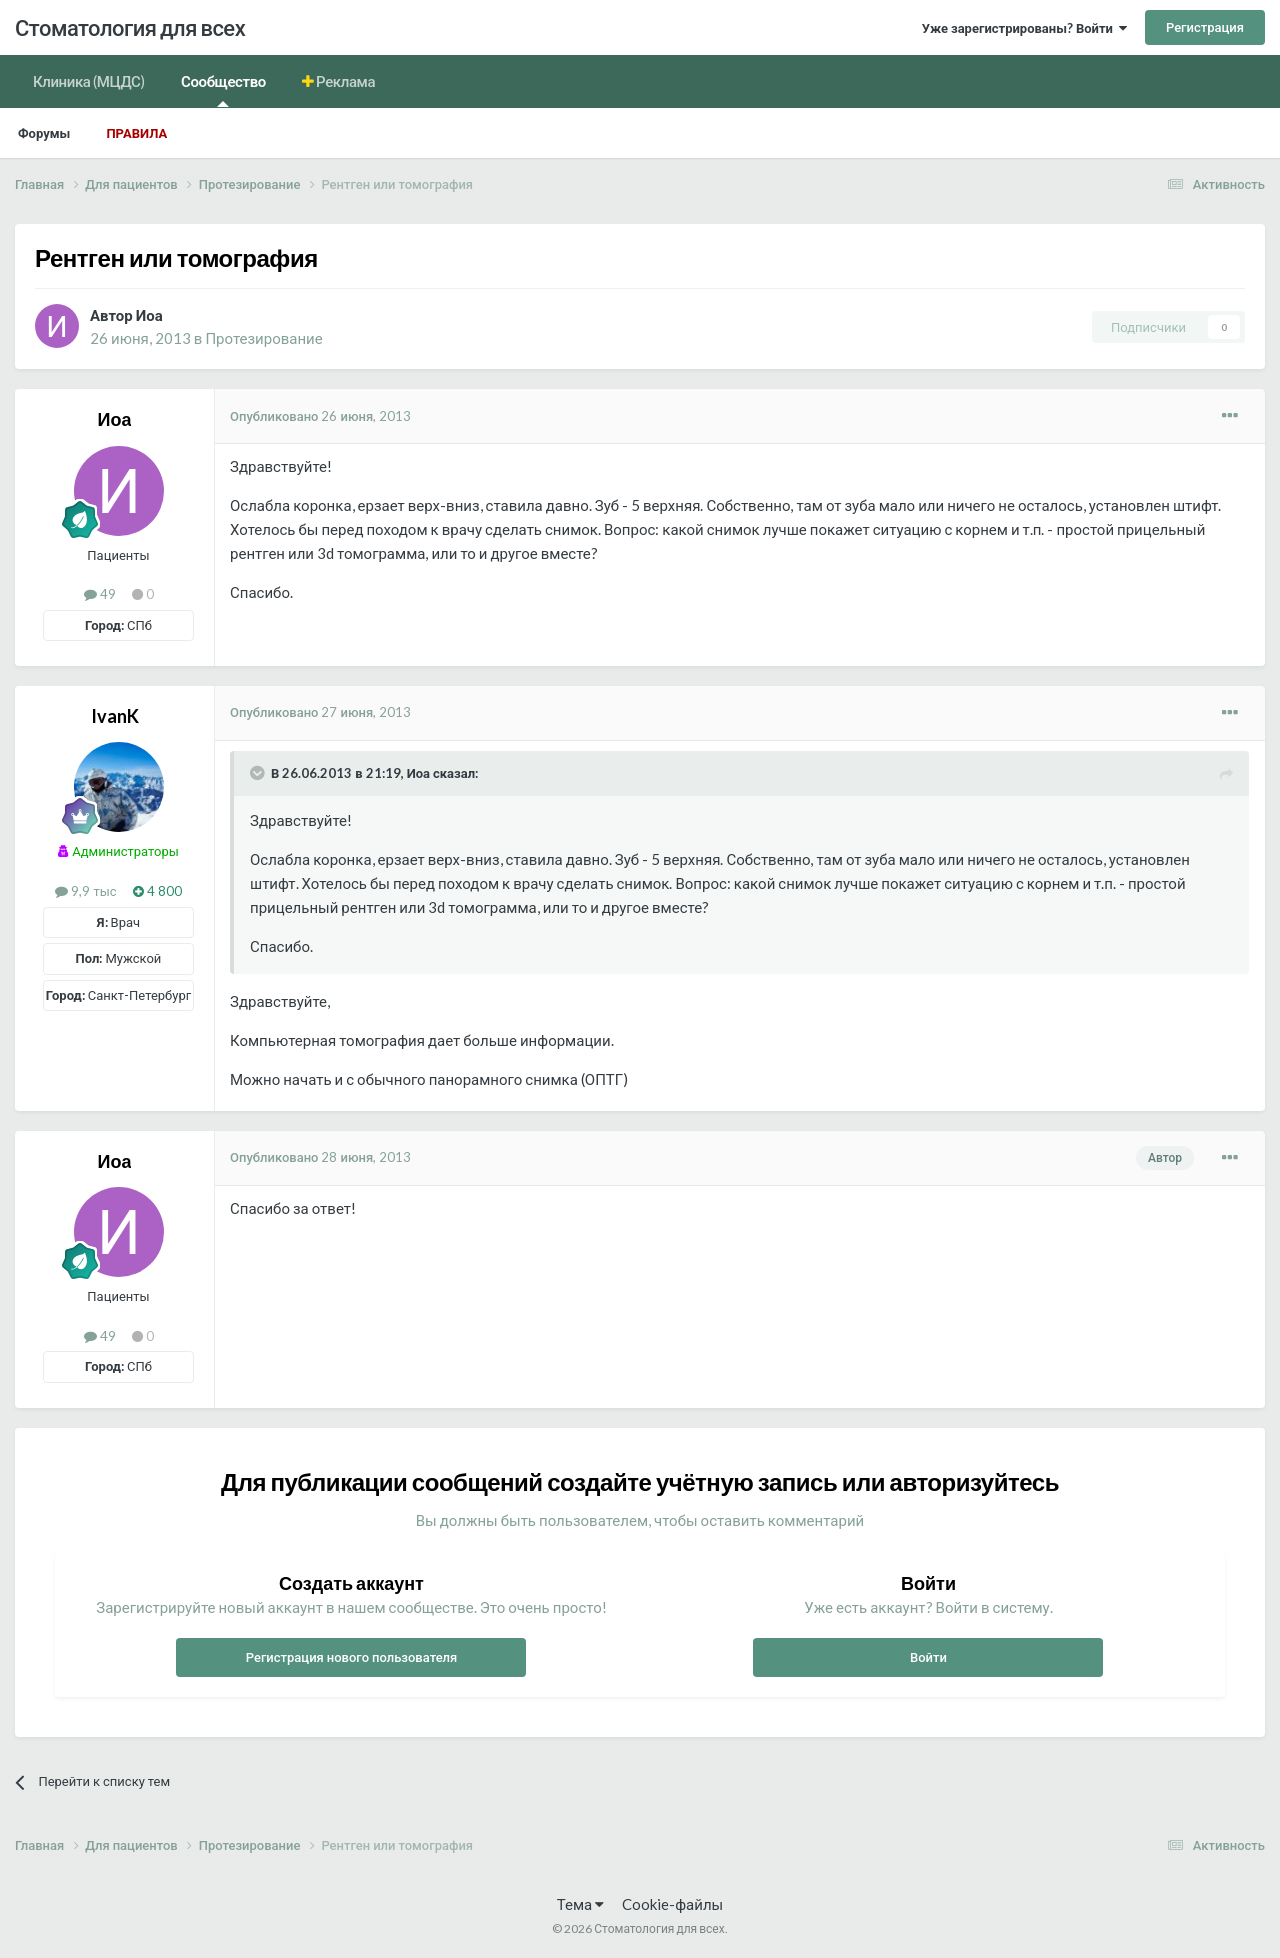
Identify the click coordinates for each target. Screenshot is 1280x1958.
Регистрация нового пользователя (352, 1657)
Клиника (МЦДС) (89, 81)
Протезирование (263, 338)
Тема (580, 1904)
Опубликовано (320, 416)
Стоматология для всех (130, 27)
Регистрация (1205, 27)
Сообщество (223, 89)
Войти (928, 1657)
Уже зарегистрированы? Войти (1024, 28)
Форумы (44, 133)
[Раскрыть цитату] (259, 773)
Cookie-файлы (672, 1904)
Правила (136, 133)
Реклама (345, 81)
